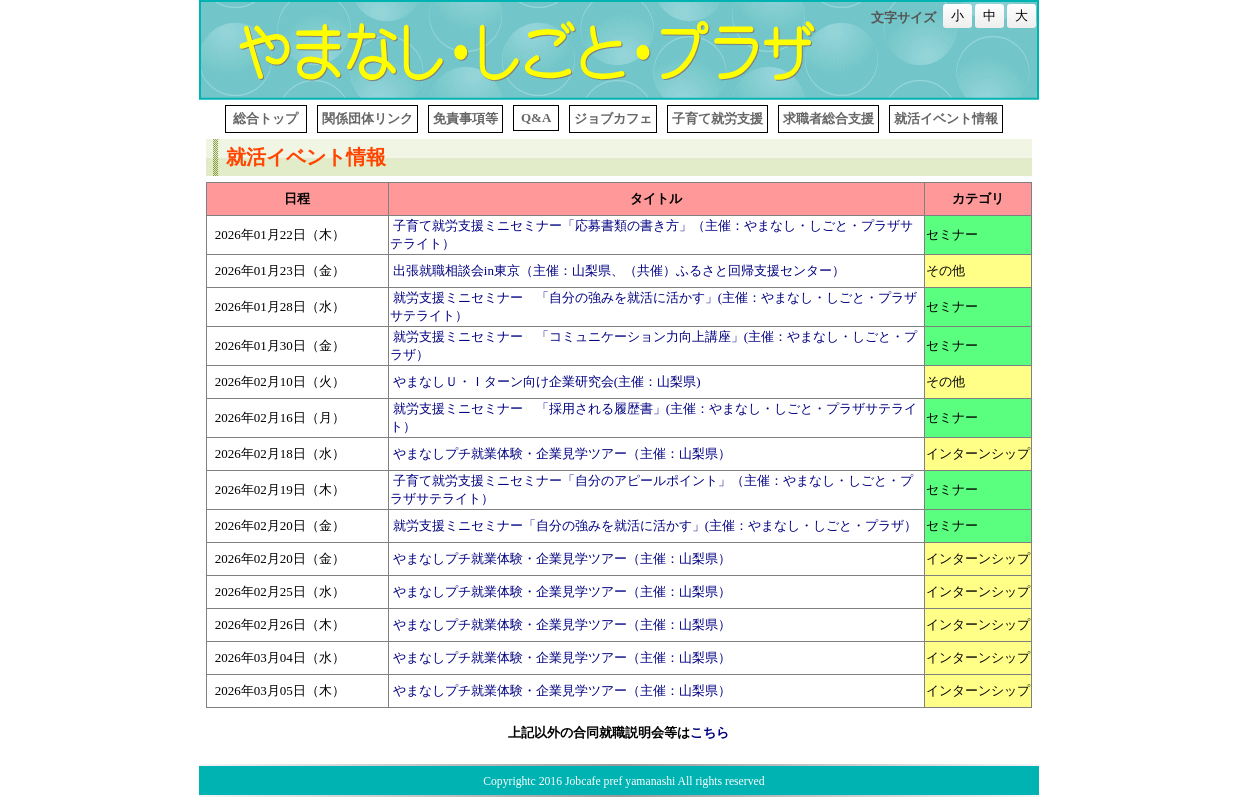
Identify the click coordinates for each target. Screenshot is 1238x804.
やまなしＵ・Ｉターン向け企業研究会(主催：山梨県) (547, 381)
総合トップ (266, 118)
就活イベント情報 (946, 118)
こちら (709, 732)
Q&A (536, 117)
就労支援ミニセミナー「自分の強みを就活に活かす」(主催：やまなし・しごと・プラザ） (655, 525)
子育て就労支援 (717, 118)
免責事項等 (465, 118)
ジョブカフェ (613, 118)
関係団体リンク (367, 118)
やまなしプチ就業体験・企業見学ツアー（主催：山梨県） (562, 453)
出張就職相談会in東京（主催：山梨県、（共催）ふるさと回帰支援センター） (619, 270)
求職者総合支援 (828, 118)
